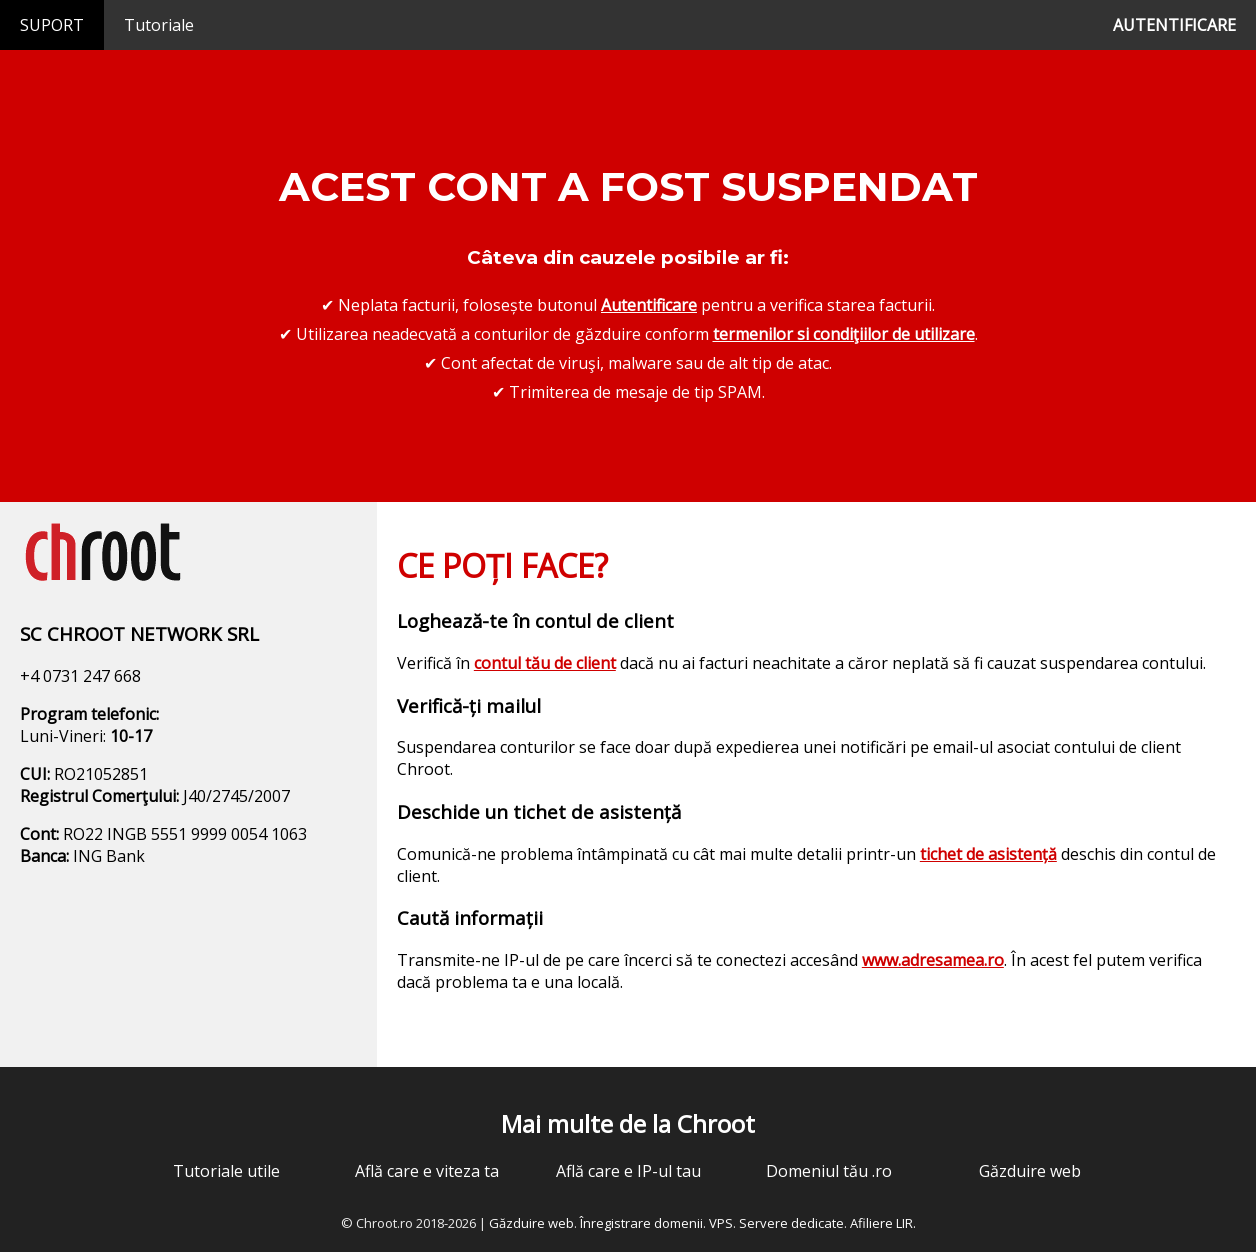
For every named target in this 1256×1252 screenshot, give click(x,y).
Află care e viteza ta (427, 1171)
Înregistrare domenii (641, 1223)
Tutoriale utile (226, 1171)
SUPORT (52, 25)
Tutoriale (159, 25)
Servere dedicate (791, 1223)
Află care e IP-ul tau (628, 1171)
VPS (721, 1223)
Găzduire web (1030, 1171)
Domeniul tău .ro (829, 1171)
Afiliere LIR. (883, 1223)
